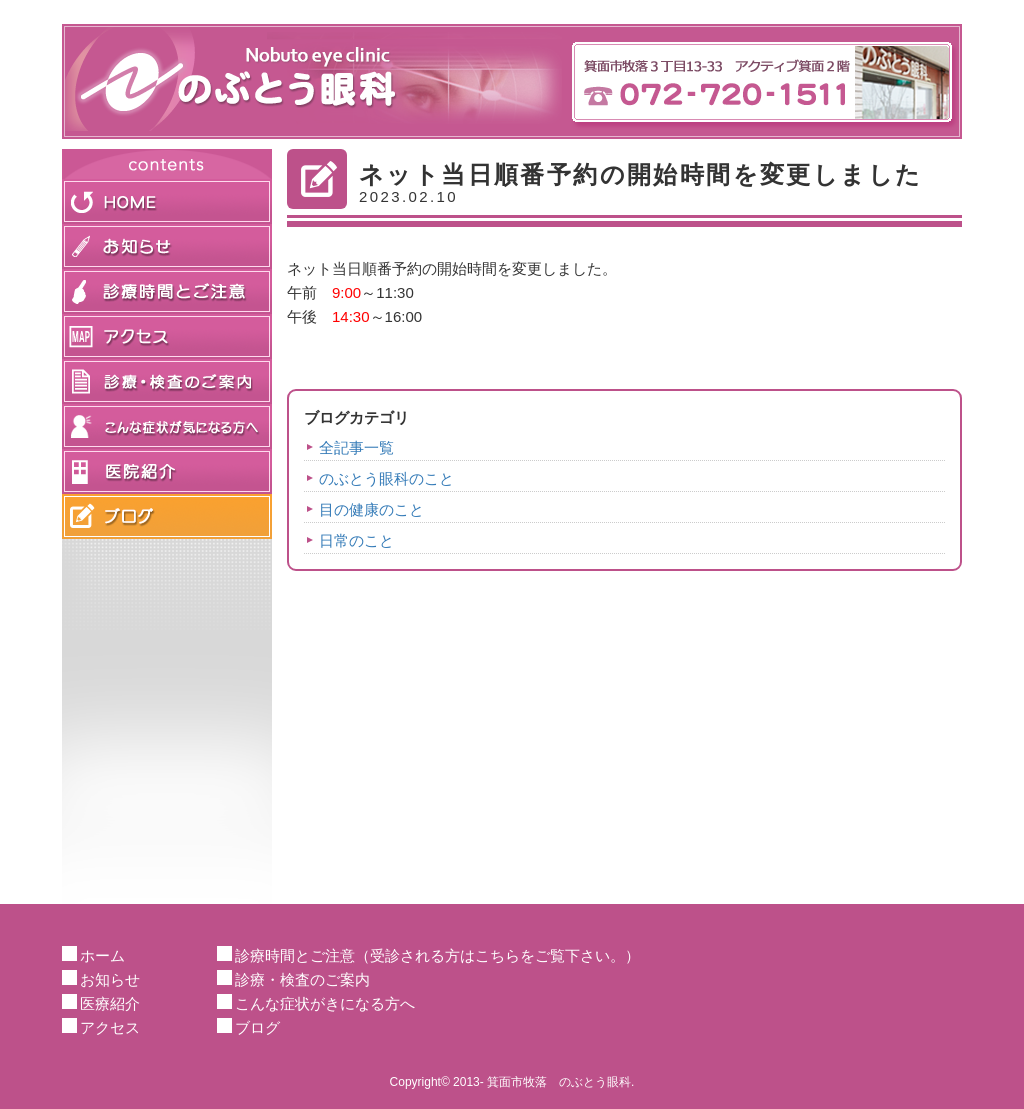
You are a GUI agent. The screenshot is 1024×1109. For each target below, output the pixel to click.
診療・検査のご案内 (302, 979)
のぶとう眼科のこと (386, 478)
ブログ (257, 1027)
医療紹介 (110, 1003)
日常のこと (356, 540)
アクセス (110, 1027)
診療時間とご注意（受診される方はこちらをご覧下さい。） (437, 955)
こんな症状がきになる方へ (325, 1003)
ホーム (102, 955)
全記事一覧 (356, 447)
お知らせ (110, 979)
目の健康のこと (371, 509)
